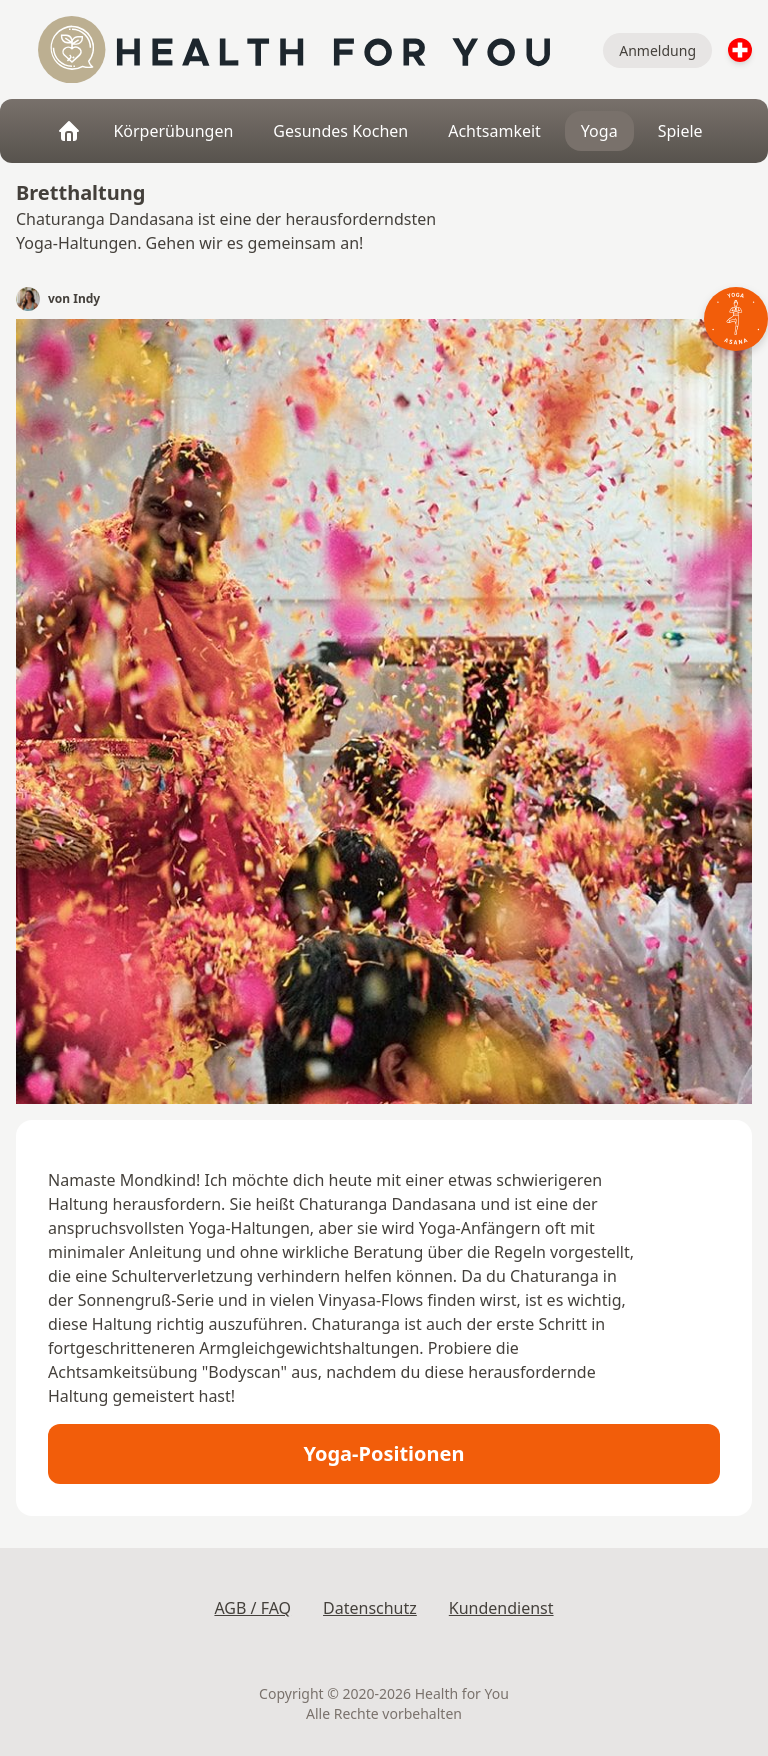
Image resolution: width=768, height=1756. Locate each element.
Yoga (599, 131)
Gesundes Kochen (340, 131)
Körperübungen (173, 131)
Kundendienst (501, 1608)
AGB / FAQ (252, 1608)
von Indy (74, 299)
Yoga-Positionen (383, 1453)
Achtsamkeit (494, 131)
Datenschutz (370, 1608)
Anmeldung (657, 50)
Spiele (680, 131)
